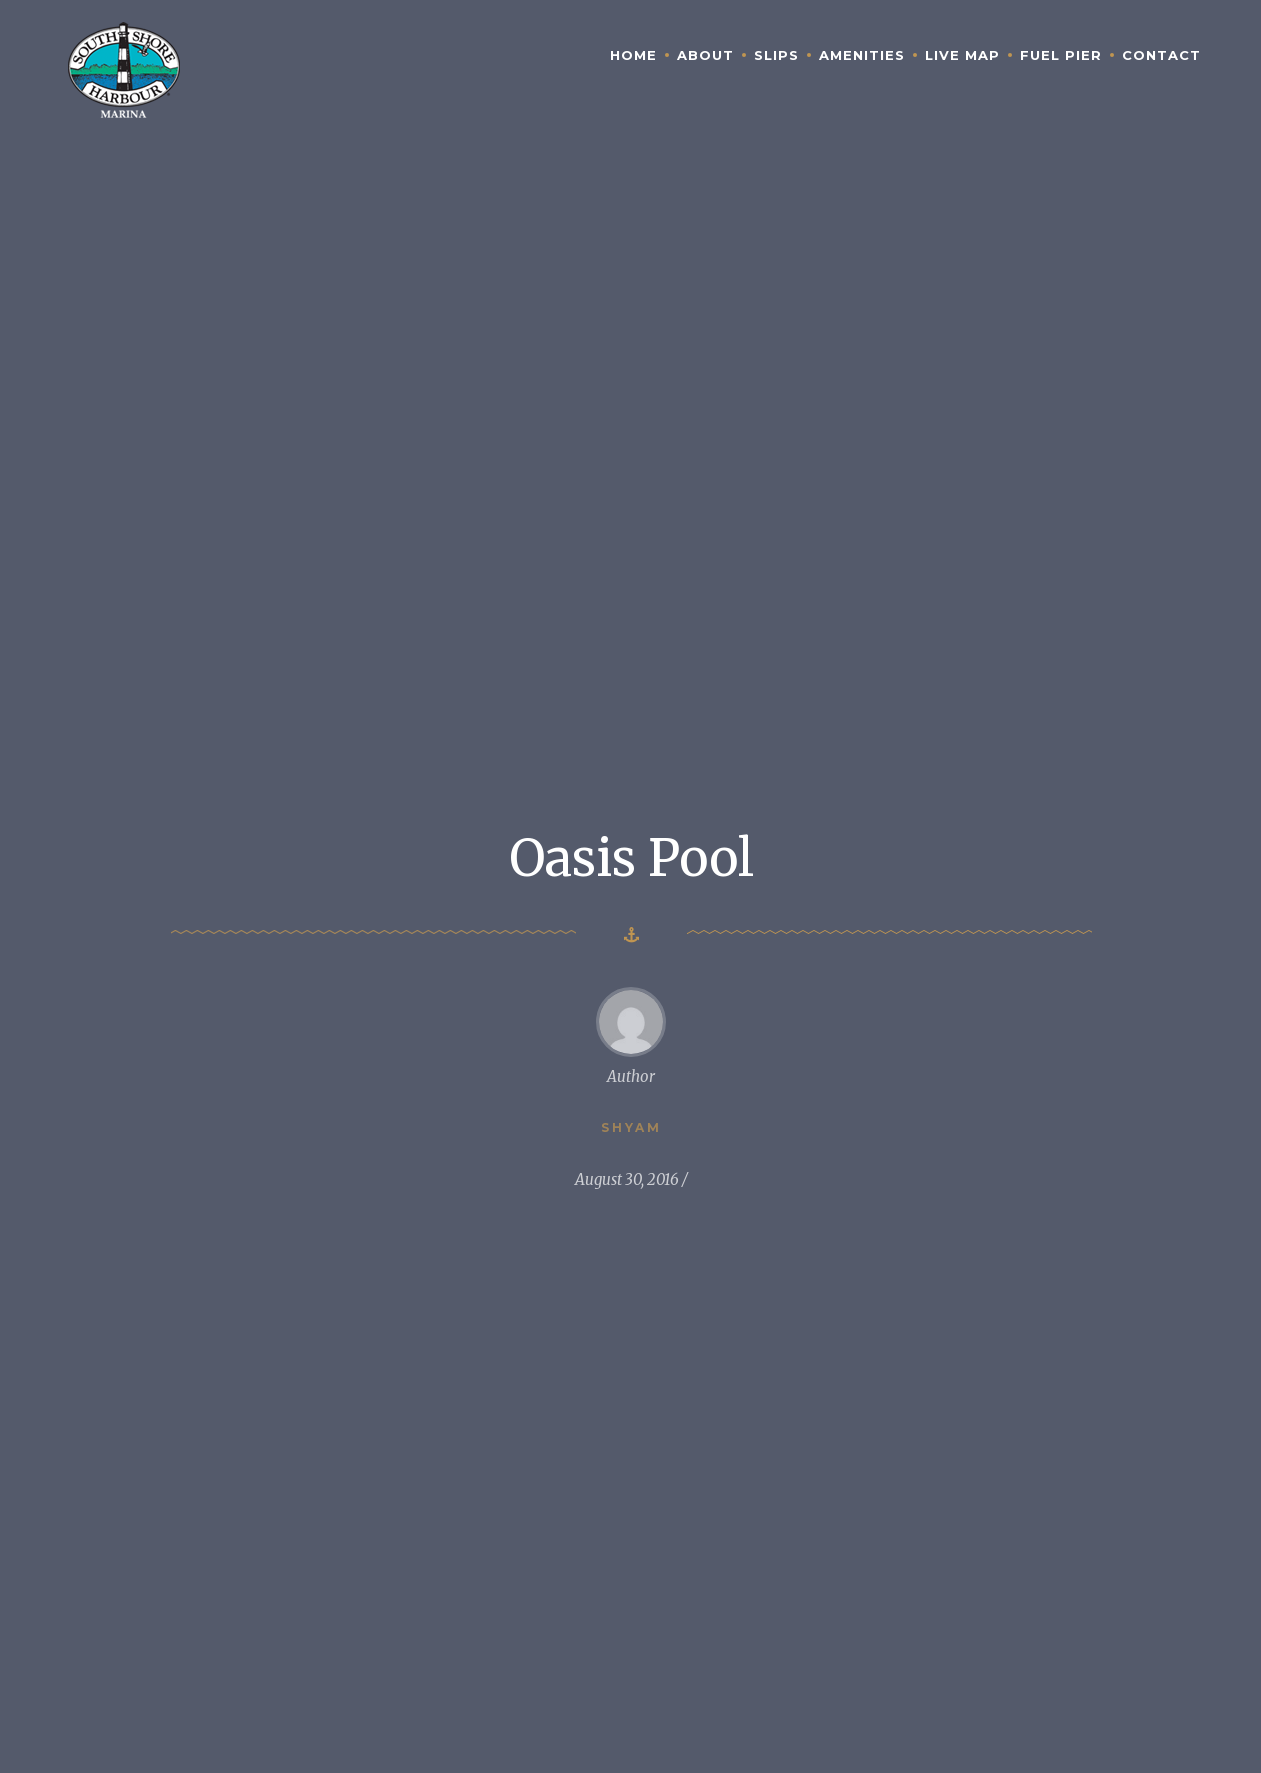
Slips (776, 55)
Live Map (962, 55)
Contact (1161, 55)
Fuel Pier (1061, 55)
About (705, 55)
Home (633, 55)
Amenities (862, 55)
